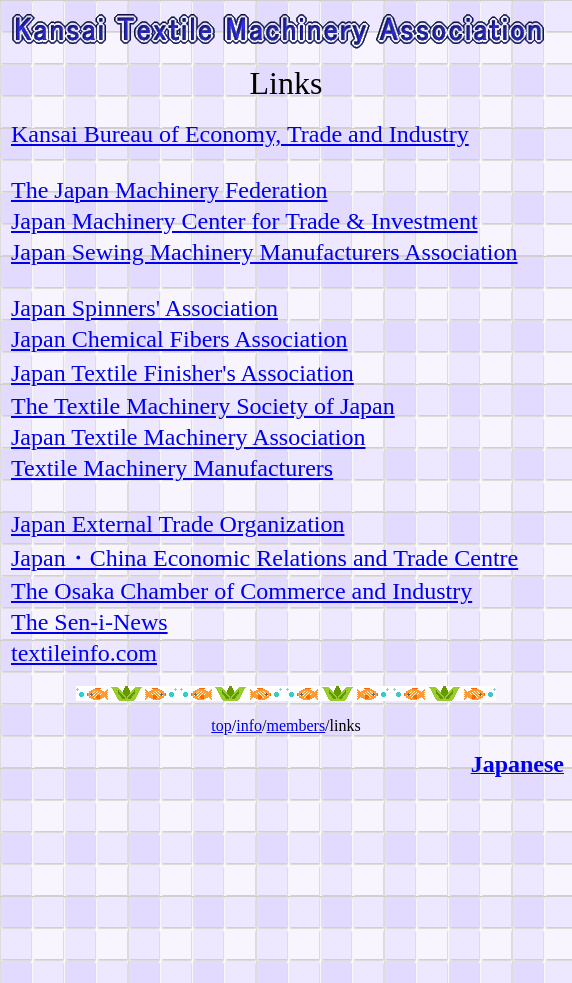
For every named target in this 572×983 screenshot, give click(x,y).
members (295, 725)
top (221, 725)
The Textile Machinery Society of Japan (203, 406)
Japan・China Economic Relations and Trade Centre (264, 558)
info (249, 725)
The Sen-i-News (89, 622)
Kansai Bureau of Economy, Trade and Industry (240, 134)
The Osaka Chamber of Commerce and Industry (241, 591)
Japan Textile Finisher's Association (182, 373)
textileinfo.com (84, 653)
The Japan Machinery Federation (169, 190)
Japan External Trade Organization (177, 524)
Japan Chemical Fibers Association (179, 339)
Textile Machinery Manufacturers (172, 468)
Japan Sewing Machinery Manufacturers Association (264, 252)
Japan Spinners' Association (144, 308)
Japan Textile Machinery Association (188, 437)
